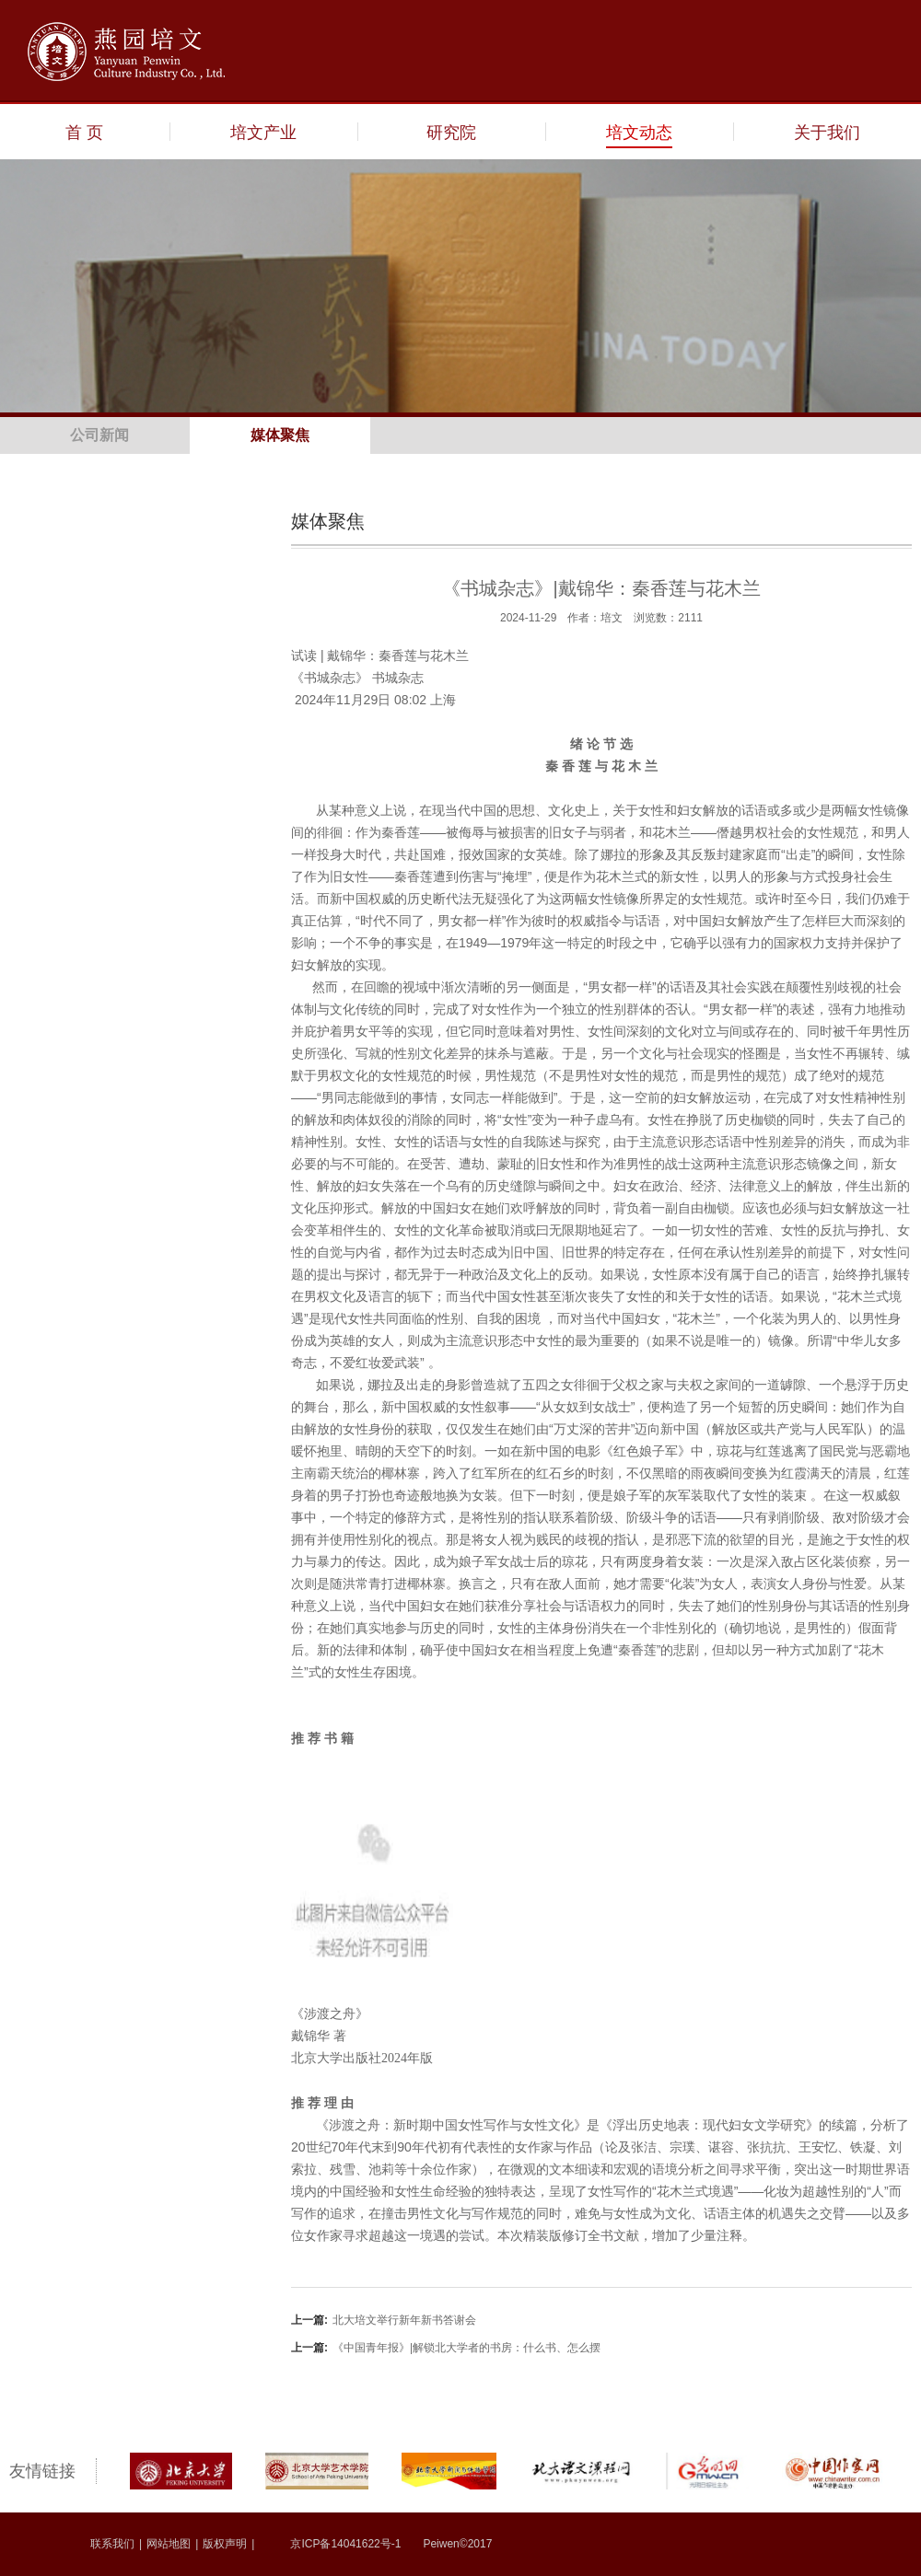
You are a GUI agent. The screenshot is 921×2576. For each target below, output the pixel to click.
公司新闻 (99, 435)
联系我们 (112, 2543)
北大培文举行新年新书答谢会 (383, 2320)
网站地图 (168, 2543)
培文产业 (263, 132)
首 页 (84, 132)
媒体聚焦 (280, 435)
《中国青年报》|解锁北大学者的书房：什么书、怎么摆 (445, 2347)
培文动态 (639, 132)
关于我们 (827, 132)
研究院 (451, 132)
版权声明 (225, 2543)
